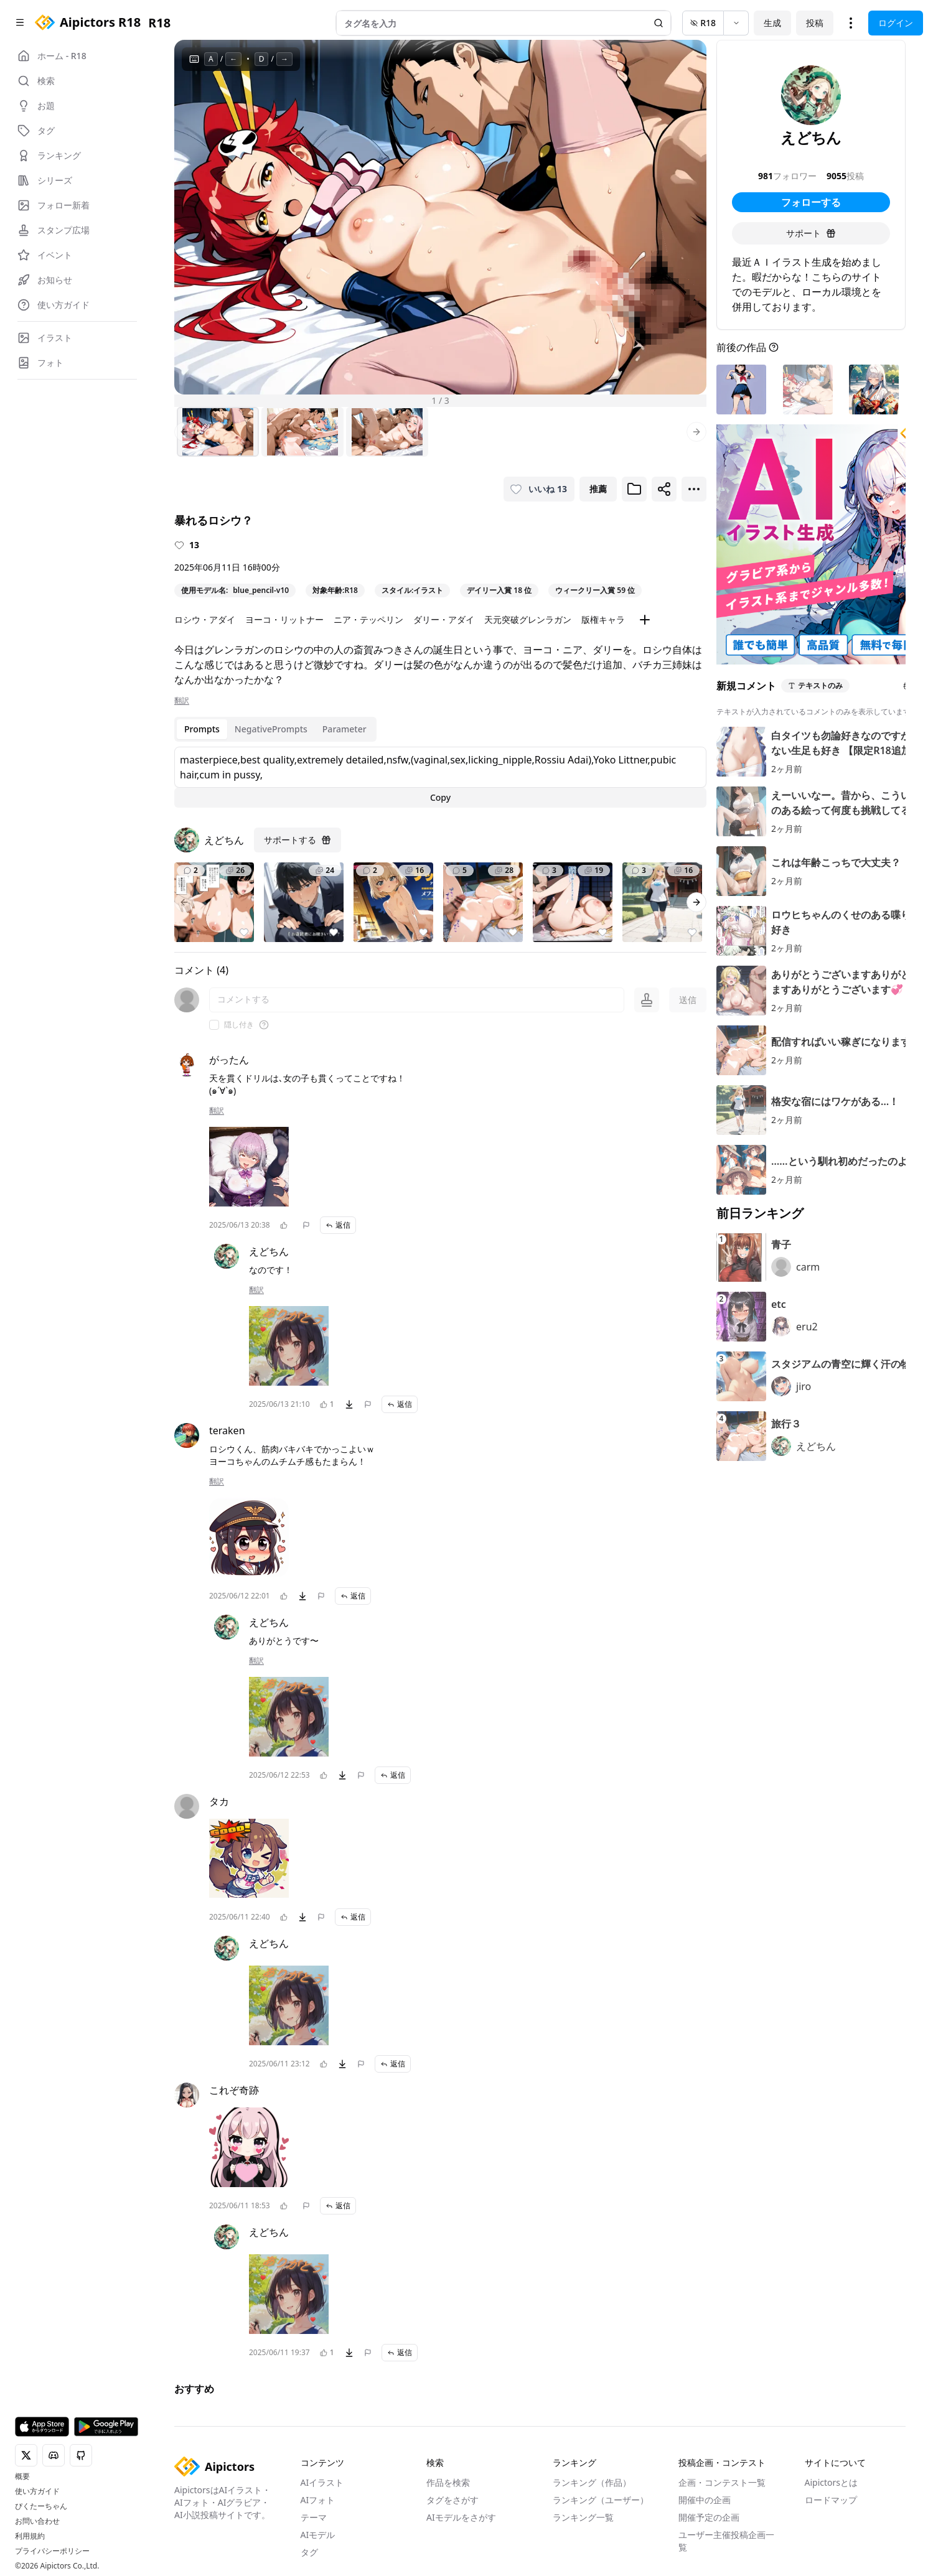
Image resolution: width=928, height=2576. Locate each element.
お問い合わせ (37, 2521)
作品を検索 (448, 2482)
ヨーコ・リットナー (284, 619)
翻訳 (181, 701)
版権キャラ (603, 619)
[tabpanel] (440, 777)
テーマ (314, 2517)
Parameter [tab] (344, 729)
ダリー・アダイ (443, 619)
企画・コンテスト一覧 (722, 2482)
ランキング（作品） (592, 2482)
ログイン (895, 23)
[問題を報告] (306, 1225)
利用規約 (30, 2536)
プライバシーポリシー (52, 2551)
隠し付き (239, 1025)
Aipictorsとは (831, 2482)
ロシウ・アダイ (204, 619)
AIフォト (318, 2500)
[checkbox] (214, 1025)
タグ (309, 2552)
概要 (22, 2476)
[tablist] (275, 729)
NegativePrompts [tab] (271, 729)
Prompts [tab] (202, 729)
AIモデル (318, 2535)
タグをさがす (452, 2500)
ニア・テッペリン (368, 619)
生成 (772, 23)
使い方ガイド (37, 2491)
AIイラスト (322, 2482)
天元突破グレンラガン (527, 619)
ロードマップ (831, 2500)
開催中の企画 (704, 2500)
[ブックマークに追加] (634, 489)
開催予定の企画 (708, 2517)
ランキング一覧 (583, 2517)
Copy (440, 797)
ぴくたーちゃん (41, 2506)
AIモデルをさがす (461, 2517)
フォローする (811, 202)
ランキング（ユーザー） (601, 2500)
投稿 (814, 23)
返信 (338, 1225)
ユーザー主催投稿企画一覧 (726, 2541)
